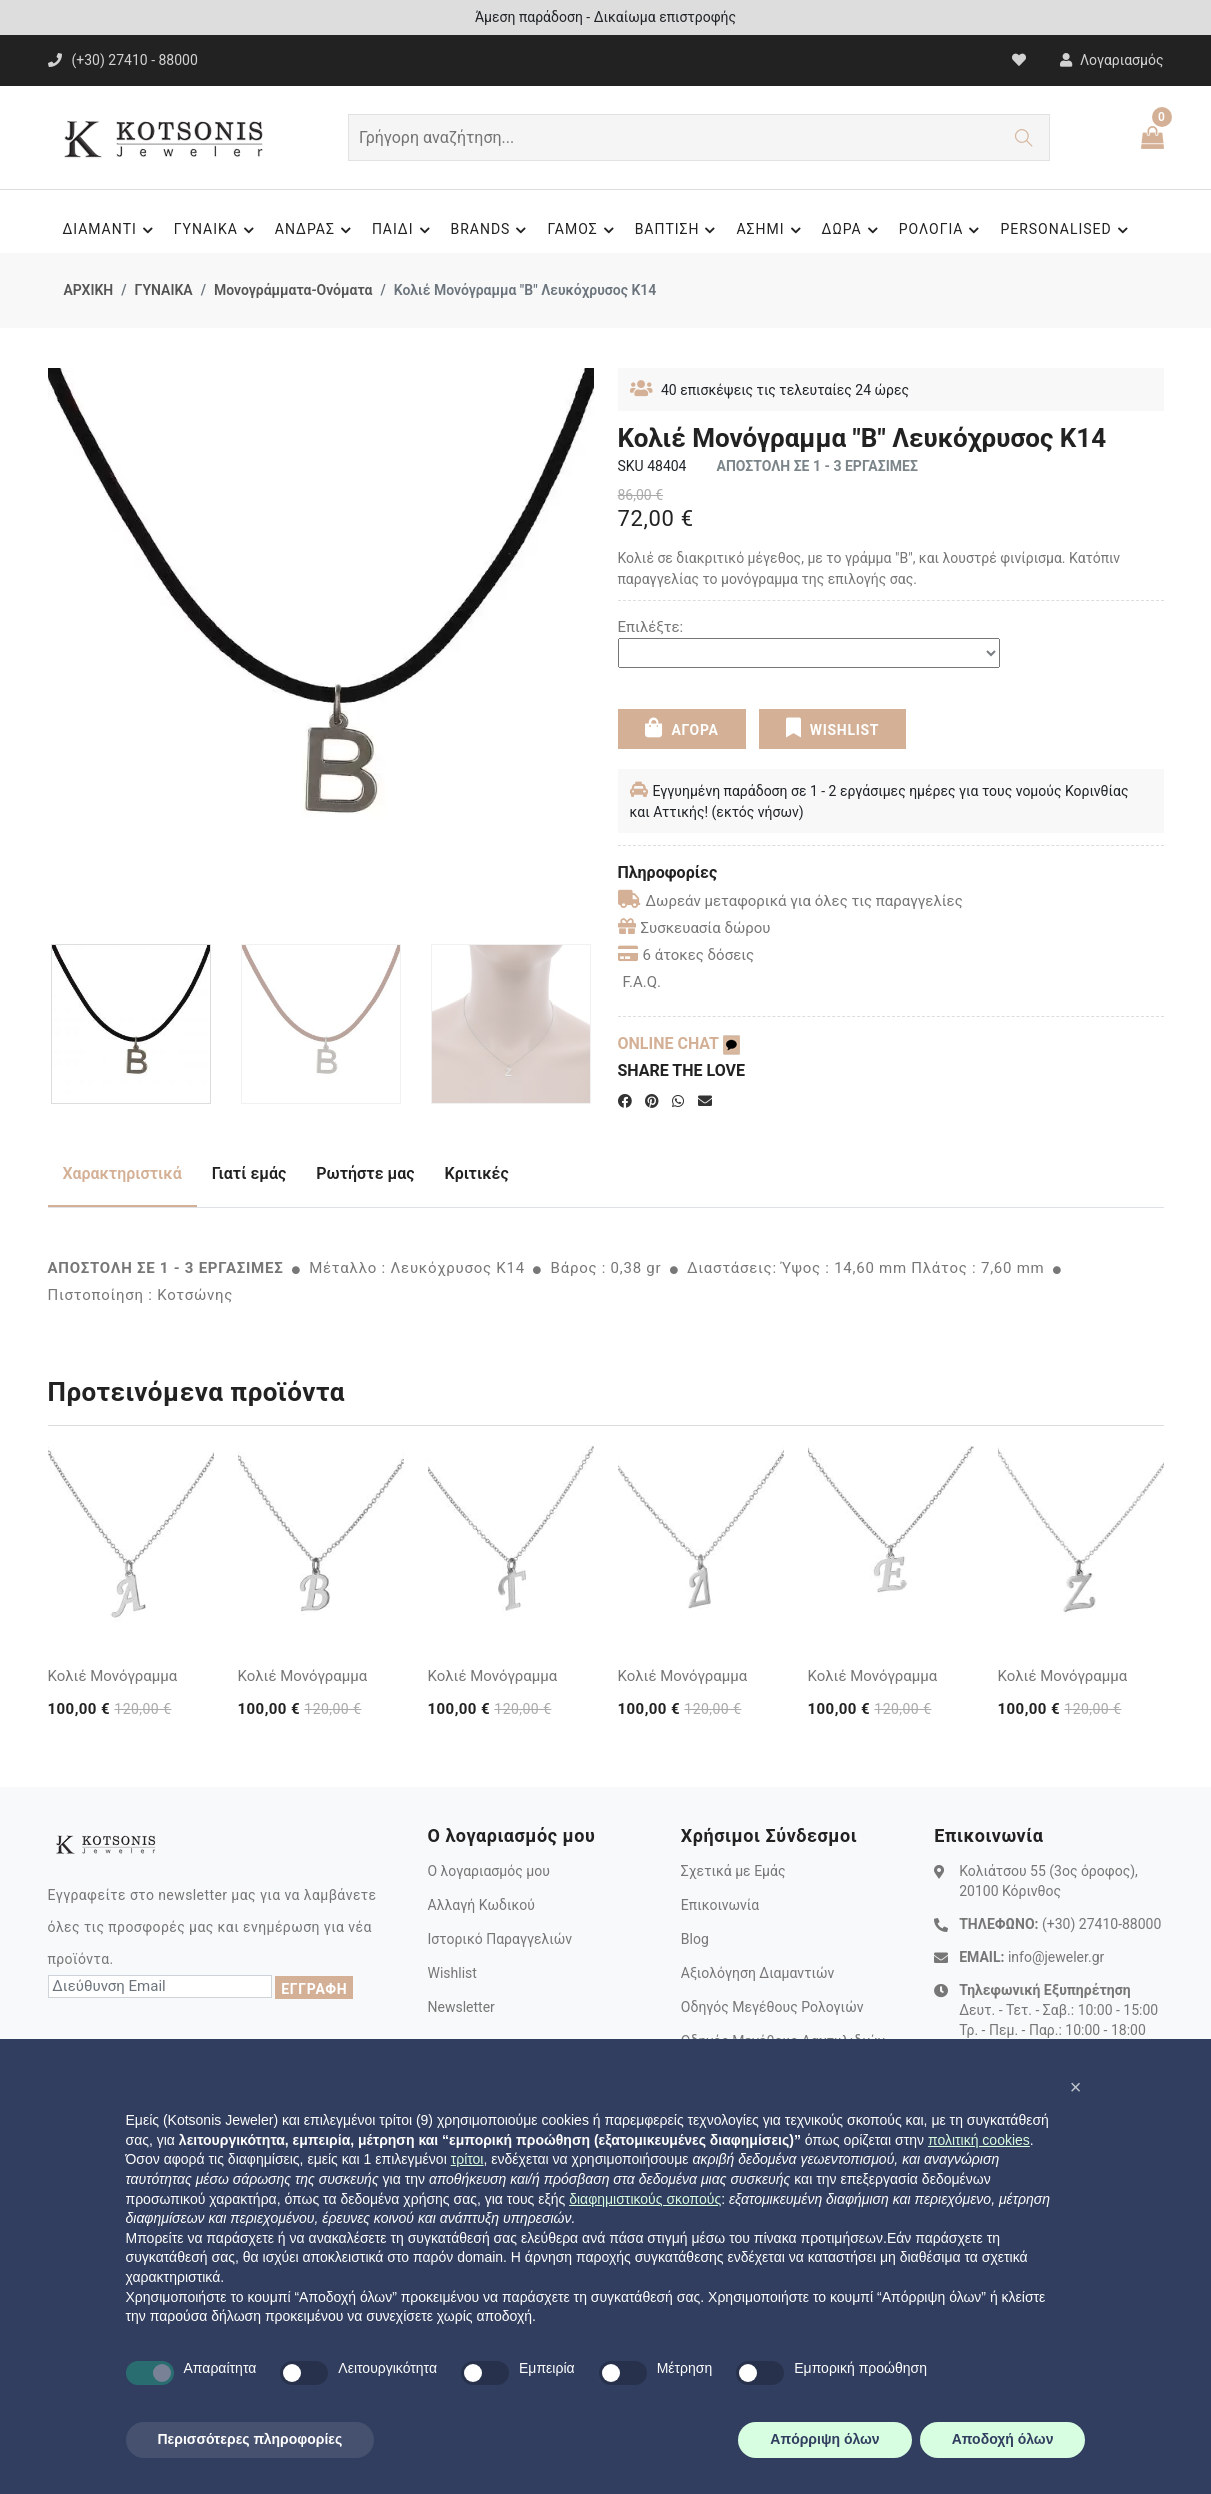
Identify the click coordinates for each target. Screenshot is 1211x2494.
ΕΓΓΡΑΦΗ (314, 1989)
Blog (695, 1939)
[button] (1076, 2087)
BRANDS (492, 230)
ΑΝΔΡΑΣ (316, 230)
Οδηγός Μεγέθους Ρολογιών (772, 2007)
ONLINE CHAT (679, 1043)
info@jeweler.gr (1056, 1957)
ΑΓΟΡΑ (681, 728)
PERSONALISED (1066, 230)
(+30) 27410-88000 (1101, 1924)
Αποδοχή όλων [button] (1003, 2439)
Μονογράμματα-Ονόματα (293, 290)
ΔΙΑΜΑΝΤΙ (110, 230)
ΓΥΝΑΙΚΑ (217, 230)
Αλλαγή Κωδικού (480, 1905)
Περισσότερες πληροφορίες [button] (250, 2439)
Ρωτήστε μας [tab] (365, 1173)
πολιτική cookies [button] (979, 2140)
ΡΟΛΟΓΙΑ (942, 230)
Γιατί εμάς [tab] (249, 1173)
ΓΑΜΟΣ (583, 230)
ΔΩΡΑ (853, 230)
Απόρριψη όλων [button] (824, 2439)
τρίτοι (467, 2159)
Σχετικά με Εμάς (733, 1871)
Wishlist (451, 1973)
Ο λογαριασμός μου (488, 1871)
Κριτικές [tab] (477, 1173)
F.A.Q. (642, 982)
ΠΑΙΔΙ (404, 230)
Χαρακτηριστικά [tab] (122, 1173)
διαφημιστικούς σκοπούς (645, 2199)
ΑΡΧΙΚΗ (89, 290)
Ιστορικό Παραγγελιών (499, 1939)
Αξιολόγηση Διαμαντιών (758, 1973)
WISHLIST (832, 728)
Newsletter (460, 2007)
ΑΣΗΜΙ (771, 230)
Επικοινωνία (720, 1905)
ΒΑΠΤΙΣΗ (678, 230)
